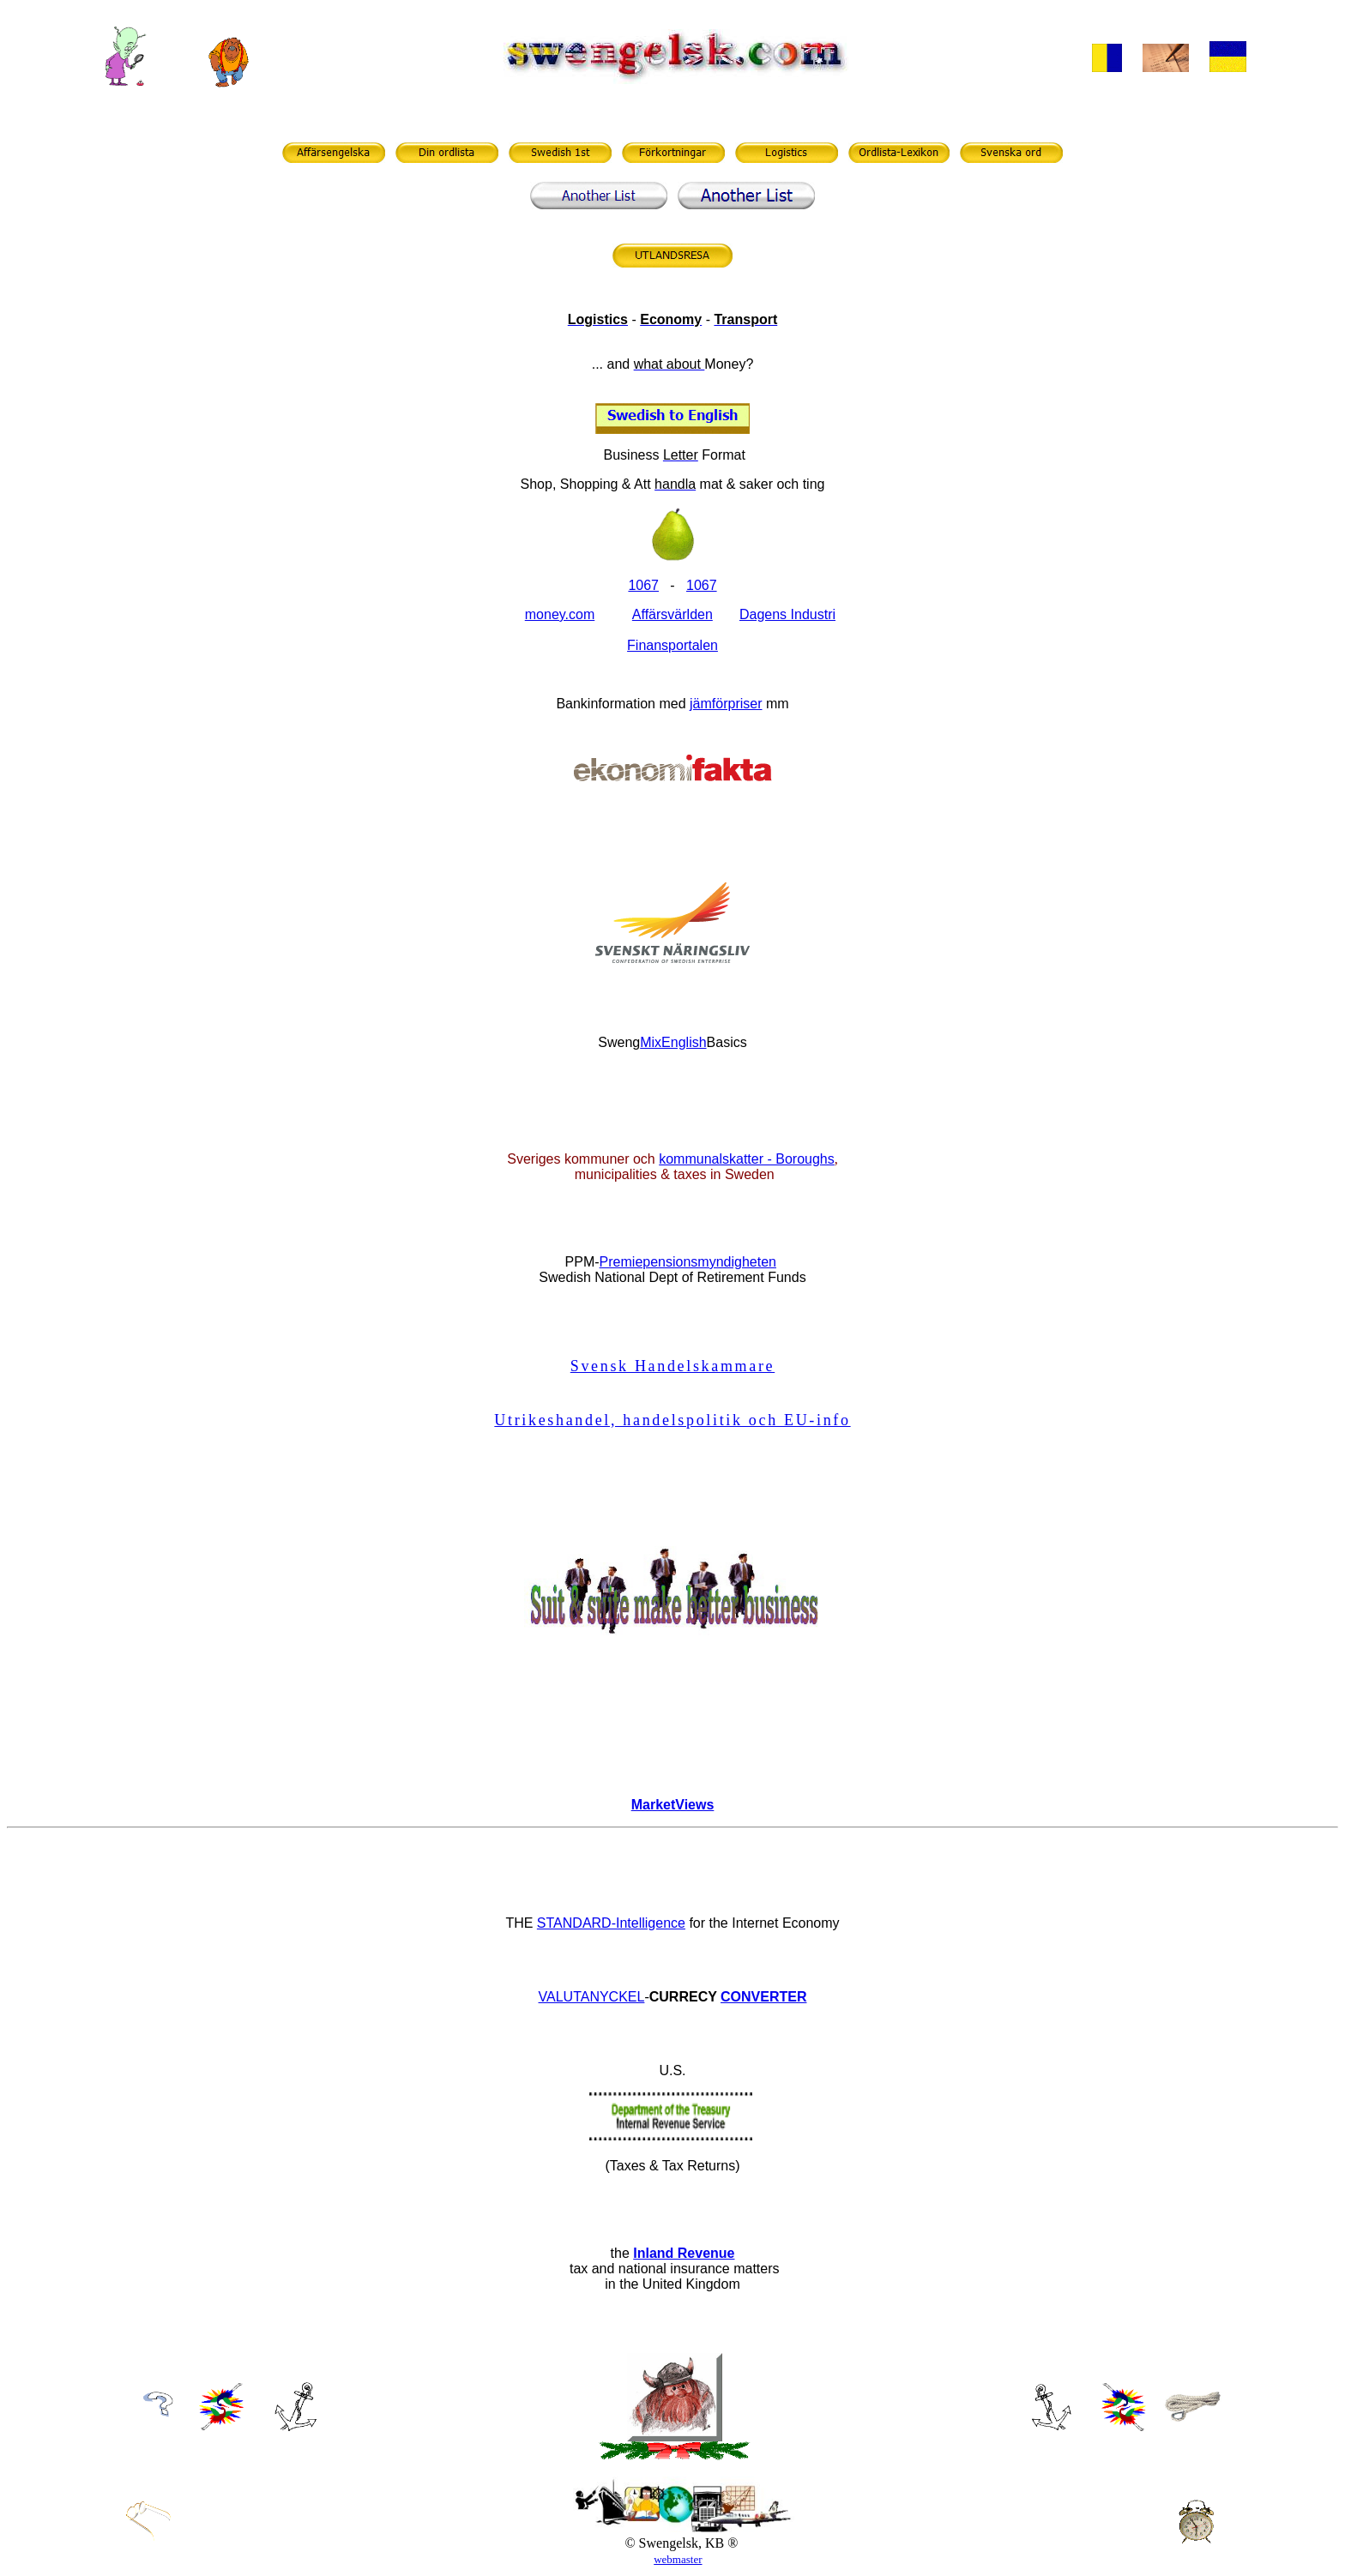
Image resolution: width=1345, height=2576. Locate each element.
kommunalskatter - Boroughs (747, 1159)
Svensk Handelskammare (672, 1366)
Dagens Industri (787, 614)
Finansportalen (672, 645)
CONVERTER (763, 1996)
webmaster (678, 2559)
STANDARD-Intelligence (611, 1923)
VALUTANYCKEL (592, 1996)
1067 (701, 585)
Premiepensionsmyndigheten (688, 1262)
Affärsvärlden (672, 614)
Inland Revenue (683, 2253)
